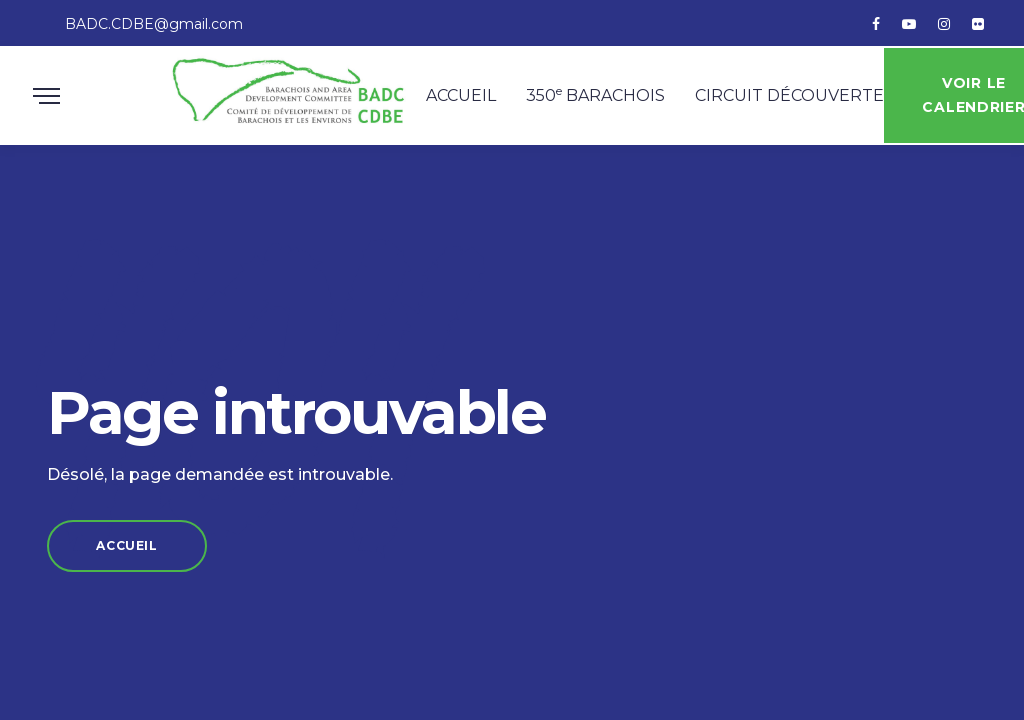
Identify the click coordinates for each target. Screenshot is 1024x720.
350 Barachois (602, 101)
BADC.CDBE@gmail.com (154, 24)
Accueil (468, 102)
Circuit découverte (796, 102)
